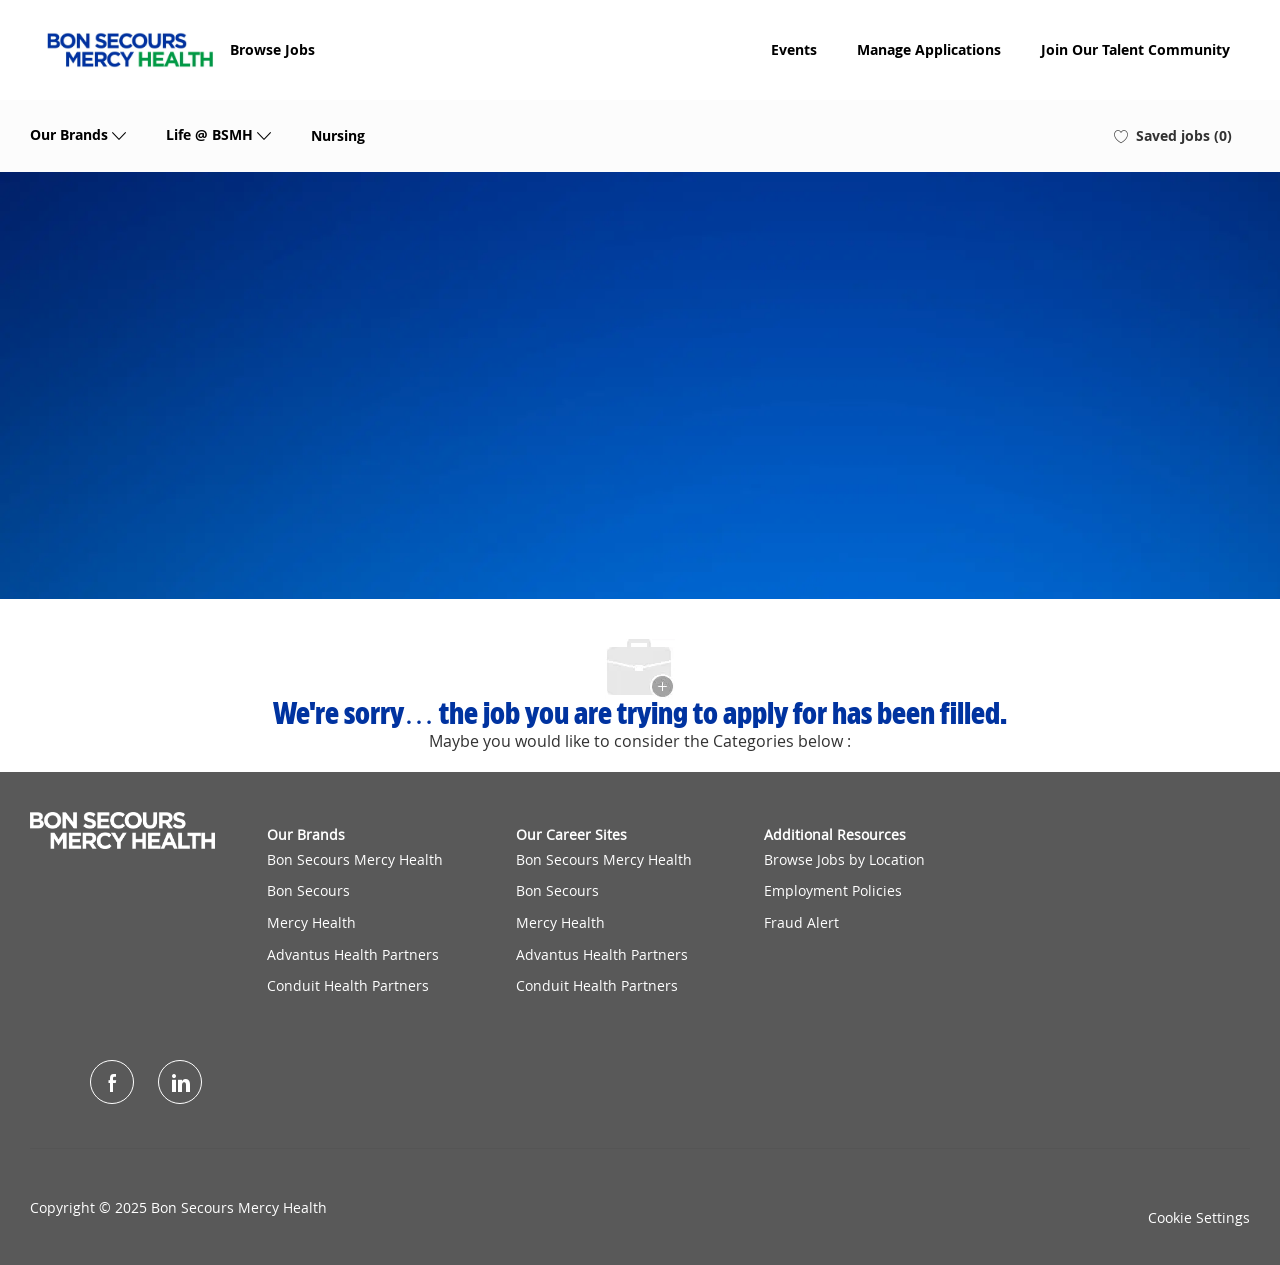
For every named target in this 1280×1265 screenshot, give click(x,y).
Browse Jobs (272, 50)
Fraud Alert (801, 922)
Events (794, 50)
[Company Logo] (130, 50)
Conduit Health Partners (348, 985)
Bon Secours (308, 890)
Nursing (338, 136)
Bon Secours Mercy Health (355, 859)
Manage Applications (929, 50)
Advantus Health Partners (353, 954)
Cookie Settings (1199, 1218)
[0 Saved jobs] (1173, 136)
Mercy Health (311, 922)
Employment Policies (833, 890)
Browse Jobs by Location (844, 859)
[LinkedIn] (180, 1082)
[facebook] (112, 1082)
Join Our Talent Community (1135, 50)
